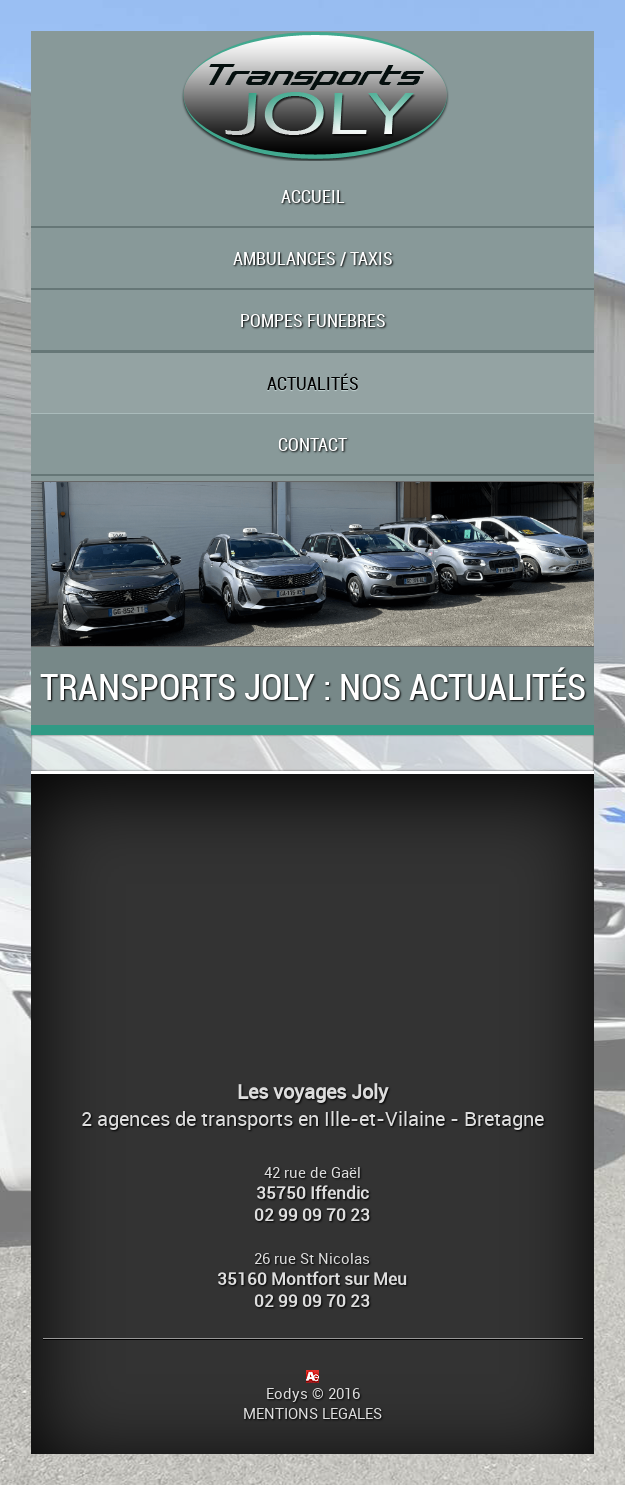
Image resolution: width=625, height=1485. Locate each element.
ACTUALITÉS (313, 383)
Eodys (287, 1393)
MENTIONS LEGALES (312, 1413)
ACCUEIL (313, 196)
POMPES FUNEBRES (313, 320)
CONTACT (312, 444)
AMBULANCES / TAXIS (313, 258)
